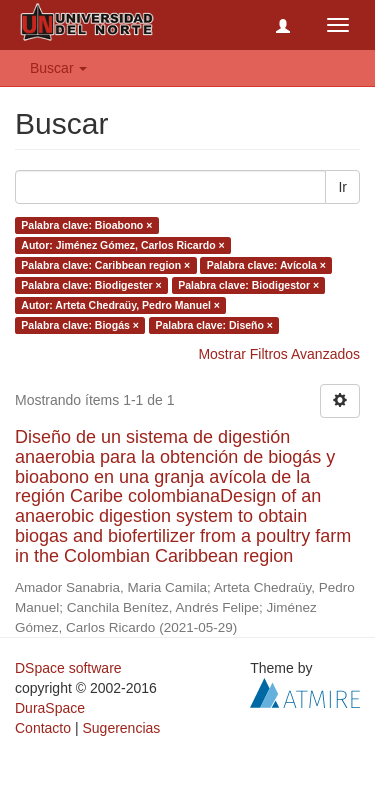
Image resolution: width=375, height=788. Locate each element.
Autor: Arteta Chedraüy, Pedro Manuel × (120, 305)
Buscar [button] (58, 68)
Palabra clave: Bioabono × (86, 225)
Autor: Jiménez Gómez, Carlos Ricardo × (122, 245)
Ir (342, 187)
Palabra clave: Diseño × (214, 325)
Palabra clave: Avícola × (266, 265)
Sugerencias (121, 728)
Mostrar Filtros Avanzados (279, 354)
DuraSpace (50, 708)
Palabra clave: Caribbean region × (105, 265)
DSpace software (68, 668)
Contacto (43, 728)
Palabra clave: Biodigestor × (248, 285)
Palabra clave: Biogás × (80, 325)
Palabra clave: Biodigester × (91, 285)
